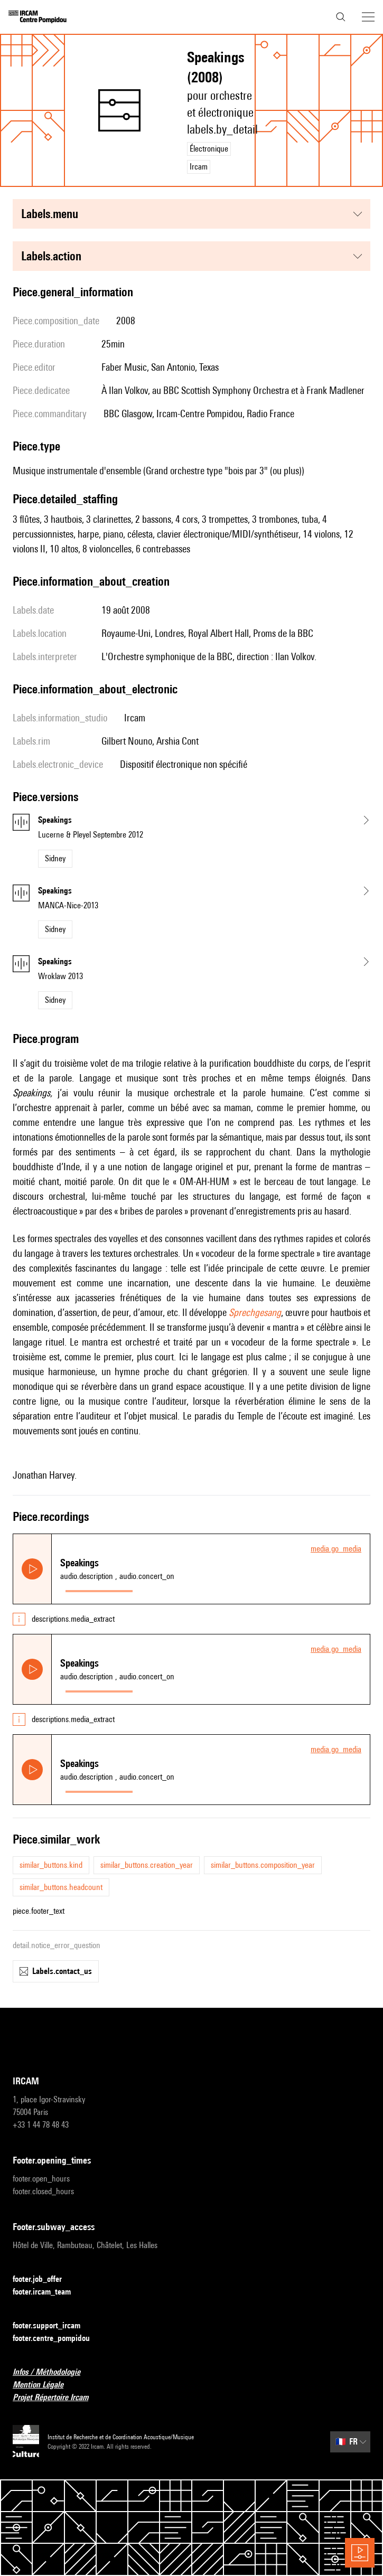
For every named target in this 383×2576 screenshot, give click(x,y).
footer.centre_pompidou (57, 2338)
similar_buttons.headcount (61, 1887)
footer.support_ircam (53, 2325)
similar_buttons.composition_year (263, 1865)
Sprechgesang (255, 1312)
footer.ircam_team (48, 2292)
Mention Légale (44, 2385)
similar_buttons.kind (51, 1865)
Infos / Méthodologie (53, 2372)
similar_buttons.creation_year (146, 1865)
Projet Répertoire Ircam (57, 2397)
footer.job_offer (43, 2279)
